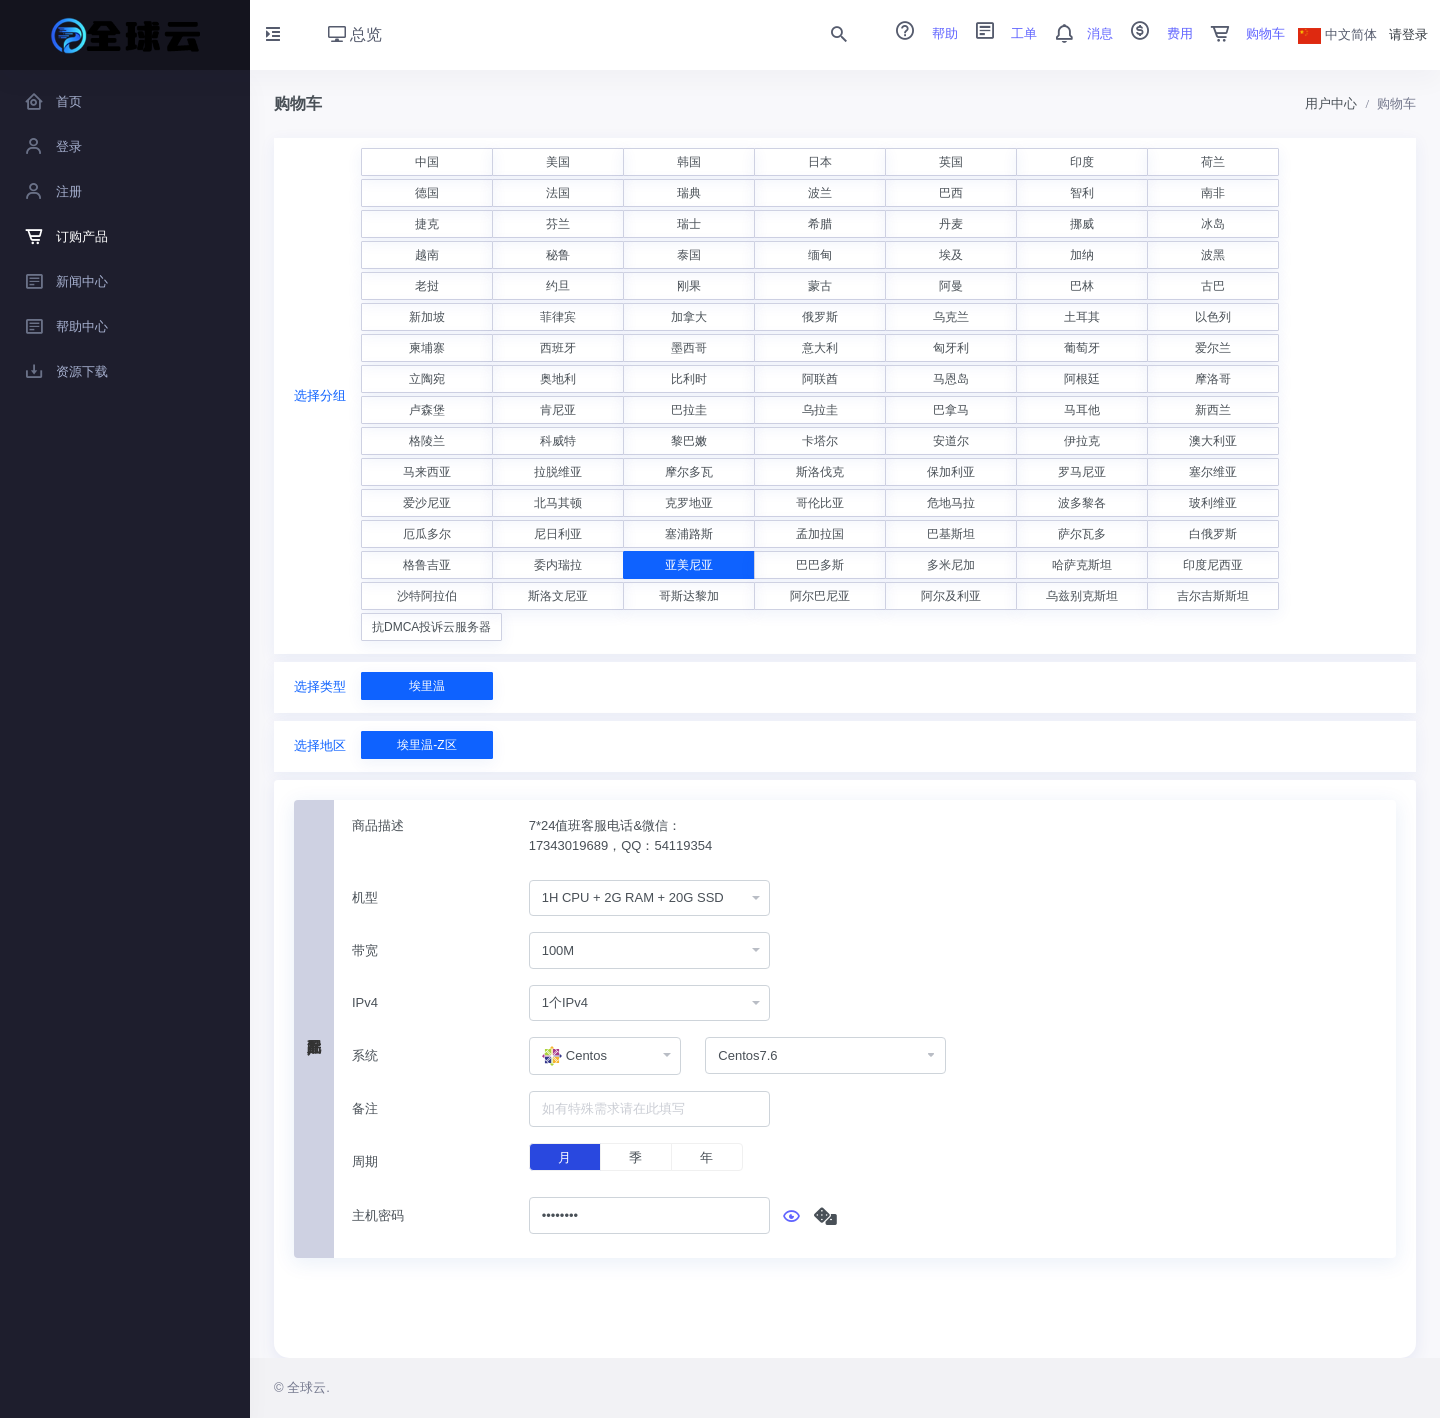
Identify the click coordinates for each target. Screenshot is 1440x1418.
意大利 (820, 348)
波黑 (1213, 255)
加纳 (1082, 255)
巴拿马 (951, 410)
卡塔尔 (820, 441)
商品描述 (378, 825)
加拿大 (689, 317)
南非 (1213, 193)
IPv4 (365, 1002)
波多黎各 (1082, 503)
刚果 (689, 286)
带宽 (365, 950)
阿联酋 (820, 379)
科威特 (558, 441)
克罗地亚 (689, 503)
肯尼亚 (558, 410)
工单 (1000, 33)
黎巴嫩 (689, 441)
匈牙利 (951, 348)
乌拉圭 (820, 410)
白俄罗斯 (1213, 534)
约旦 (558, 286)
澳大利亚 (1213, 441)
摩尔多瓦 (689, 472)
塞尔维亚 (1213, 472)
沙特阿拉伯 (427, 596)
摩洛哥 (1213, 379)
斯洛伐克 (820, 472)
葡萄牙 (1082, 348)
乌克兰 (951, 317)
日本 (820, 162)
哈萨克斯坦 (1082, 565)
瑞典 (689, 193)
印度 (1082, 162)
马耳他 (1082, 410)
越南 (427, 255)
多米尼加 (951, 565)
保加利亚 (951, 472)
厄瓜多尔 (427, 534)
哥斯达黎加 (689, 596)
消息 (1077, 33)
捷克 (427, 224)
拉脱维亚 (558, 472)
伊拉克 (1082, 441)
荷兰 (1213, 162)
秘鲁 (558, 255)
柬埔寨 (427, 348)
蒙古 (820, 286)
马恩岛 (951, 379)
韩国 (689, 162)
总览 (355, 34)
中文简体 (1338, 34)
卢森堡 (427, 410)
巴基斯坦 (951, 534)
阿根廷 (1082, 379)
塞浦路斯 (689, 534)
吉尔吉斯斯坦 (1213, 596)
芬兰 (558, 224)
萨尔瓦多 (1082, 534)
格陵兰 (427, 441)
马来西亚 (427, 472)
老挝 (427, 286)
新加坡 (427, 317)
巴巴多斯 (820, 565)
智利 (1082, 193)
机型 (365, 897)
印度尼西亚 (1213, 565)
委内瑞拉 (558, 565)
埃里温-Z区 (426, 745)
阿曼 (951, 286)
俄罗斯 (820, 317)
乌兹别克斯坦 (1082, 596)
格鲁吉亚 (427, 565)
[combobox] (649, 898)
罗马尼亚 (1082, 472)
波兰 (820, 193)
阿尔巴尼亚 (820, 596)
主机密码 (378, 1215)
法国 (558, 193)
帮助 (920, 33)
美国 (558, 162)
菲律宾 (558, 317)
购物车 (1241, 33)
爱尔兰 (1213, 348)
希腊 (820, 224)
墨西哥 (689, 348)
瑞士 (689, 224)
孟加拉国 (820, 534)
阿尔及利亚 (951, 596)
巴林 (1082, 286)
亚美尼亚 (689, 565)
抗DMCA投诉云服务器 (431, 627)
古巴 (1213, 286)
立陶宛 (427, 379)
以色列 (1213, 317)
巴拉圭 (689, 410)
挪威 (1082, 224)
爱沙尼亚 (427, 503)
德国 (427, 193)
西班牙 (558, 348)
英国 (951, 162)
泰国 (689, 255)
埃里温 (427, 686)
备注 (365, 1108)
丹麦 (951, 224)
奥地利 (558, 379)
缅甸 (820, 255)
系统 (365, 1055)
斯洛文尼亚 (558, 596)
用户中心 (1331, 103)
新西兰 (1213, 410)
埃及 (951, 255)
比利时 (689, 379)
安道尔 (951, 441)
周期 (365, 1161)
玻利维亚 (1213, 503)
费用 (1155, 33)
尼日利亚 (558, 534)
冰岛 (1213, 224)
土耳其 (1082, 317)
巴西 (951, 193)
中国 (427, 162)
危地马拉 (951, 503)
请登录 (1408, 34)
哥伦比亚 (820, 503)
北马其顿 (558, 503)
